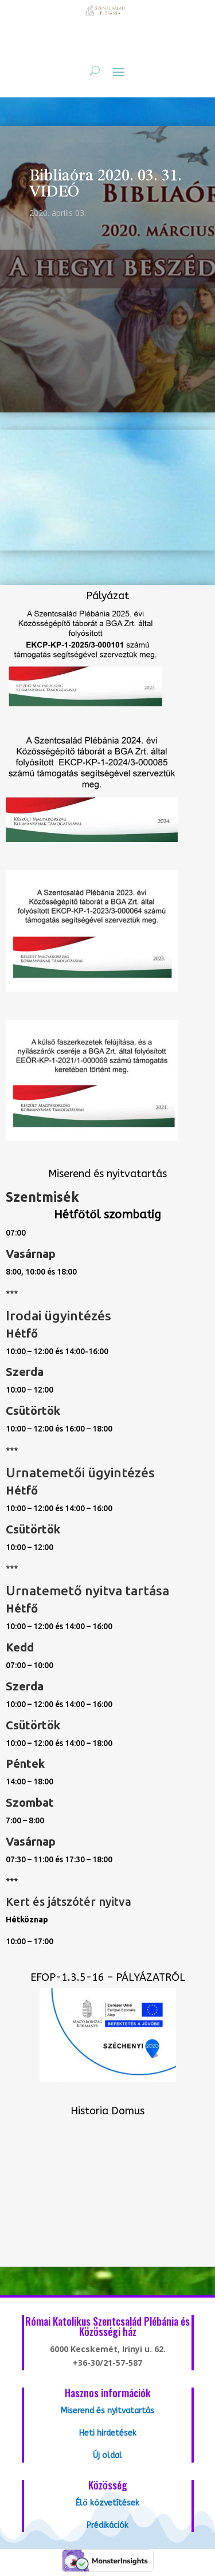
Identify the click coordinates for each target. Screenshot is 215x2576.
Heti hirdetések (107, 2433)
